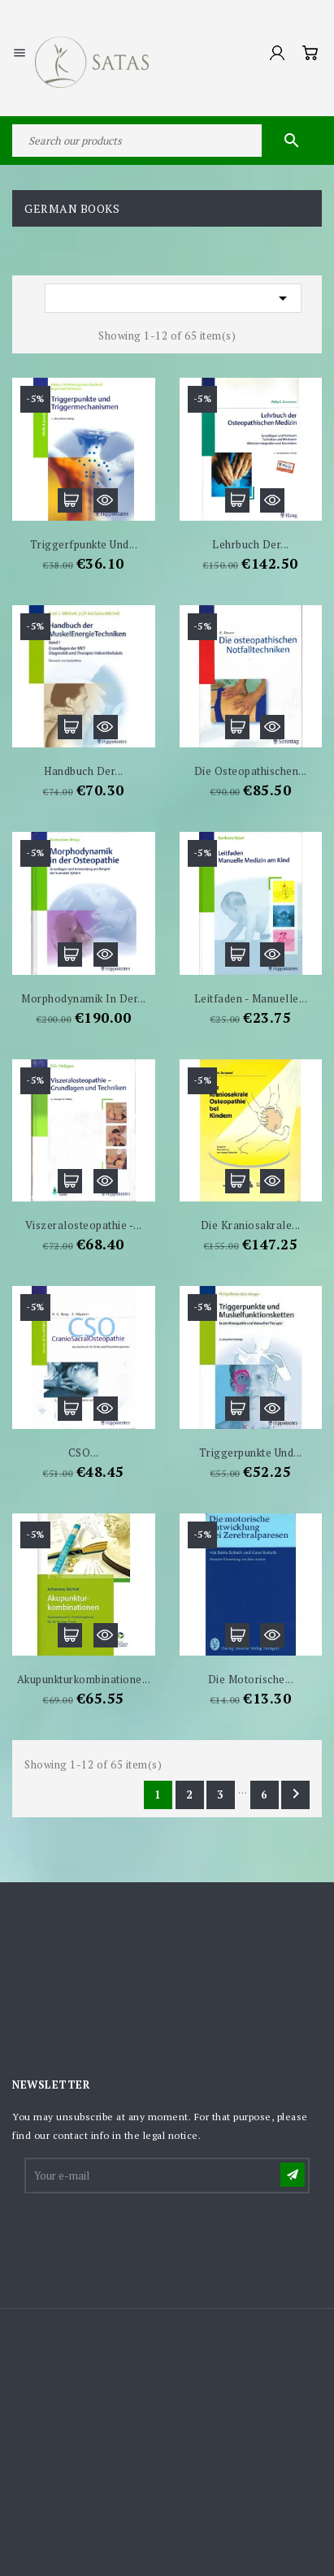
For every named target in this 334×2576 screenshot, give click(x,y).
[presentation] (149, 2235)
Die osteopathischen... (250, 771)
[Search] (167, 140)
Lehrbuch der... (250, 544)
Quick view (105, 500)
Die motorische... (251, 1679)
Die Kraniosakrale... (251, 1225)
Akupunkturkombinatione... (84, 1679)
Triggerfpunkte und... (84, 544)
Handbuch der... (84, 771)
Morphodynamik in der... (83, 998)
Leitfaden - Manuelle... (251, 998)
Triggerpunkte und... (250, 1452)
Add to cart (70, 500)
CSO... (83, 1452)
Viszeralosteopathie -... (83, 1225)
